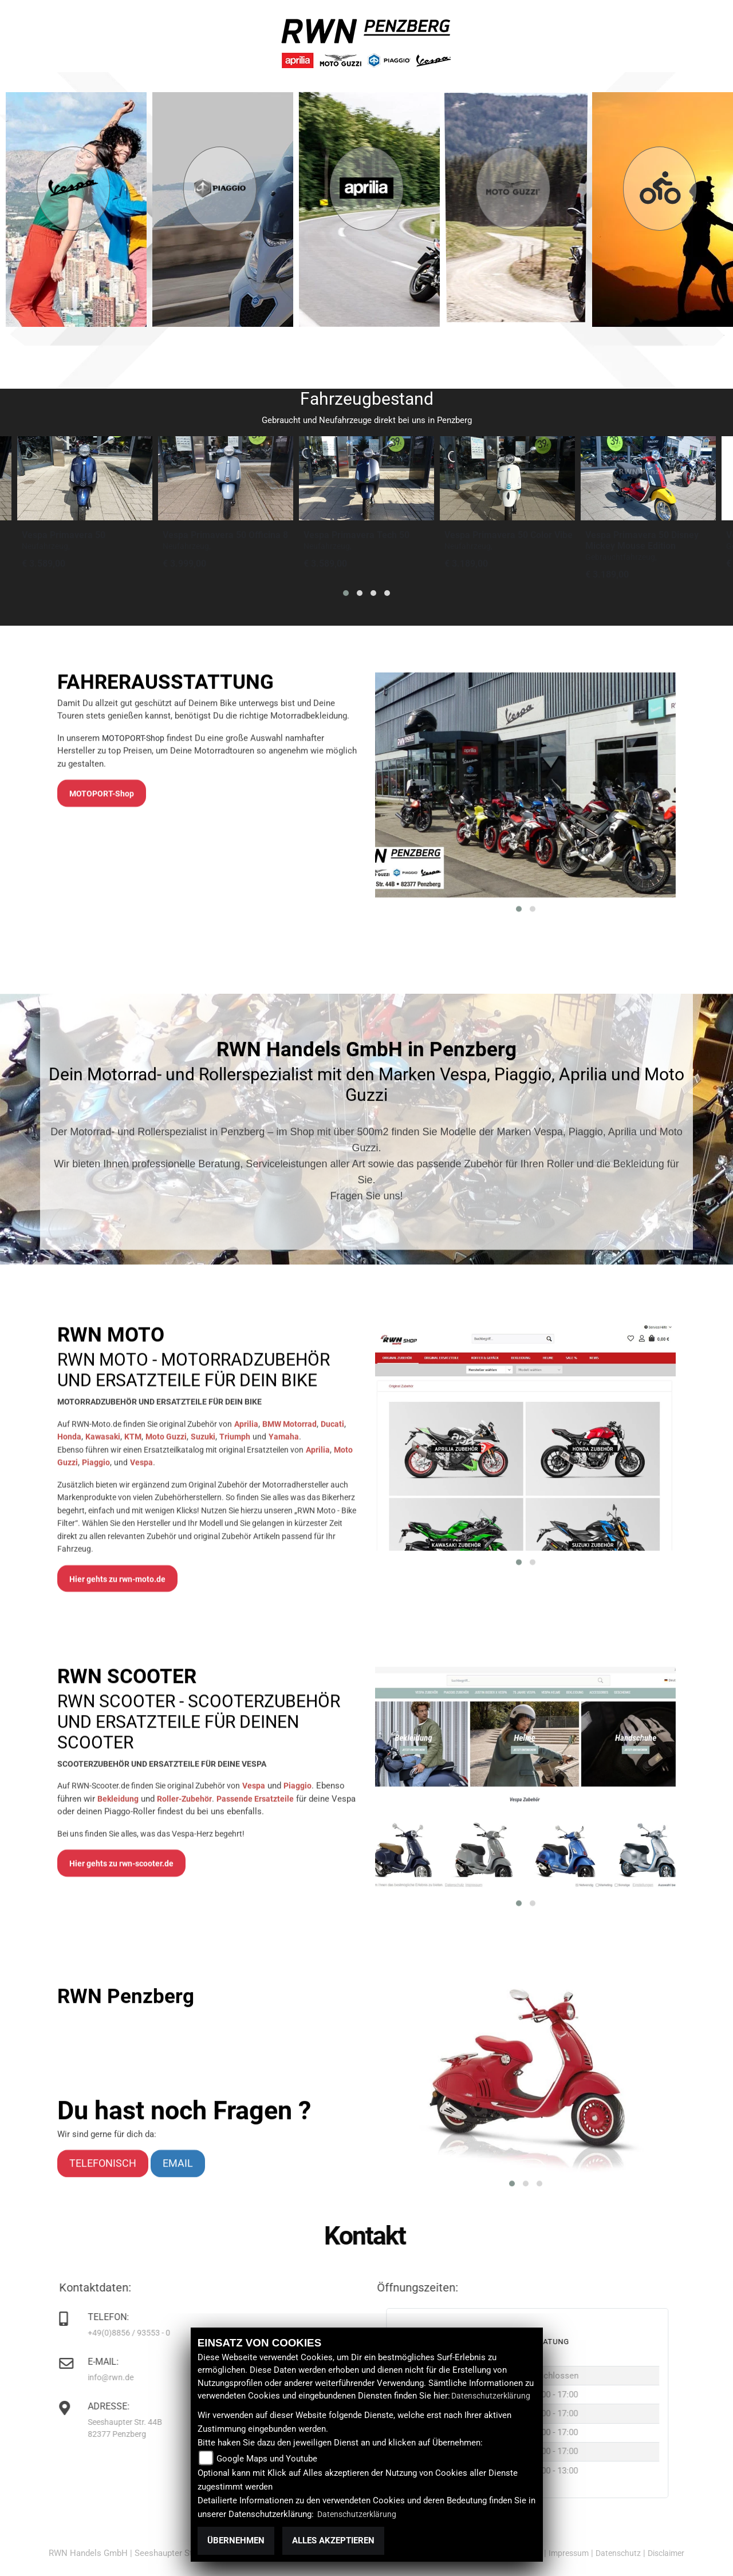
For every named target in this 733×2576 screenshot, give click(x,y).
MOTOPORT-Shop (133, 1004)
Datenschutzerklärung (490, 2395)
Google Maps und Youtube (266, 2458)
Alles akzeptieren (333, 2540)
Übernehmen (236, 2540)
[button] (346, 593)
